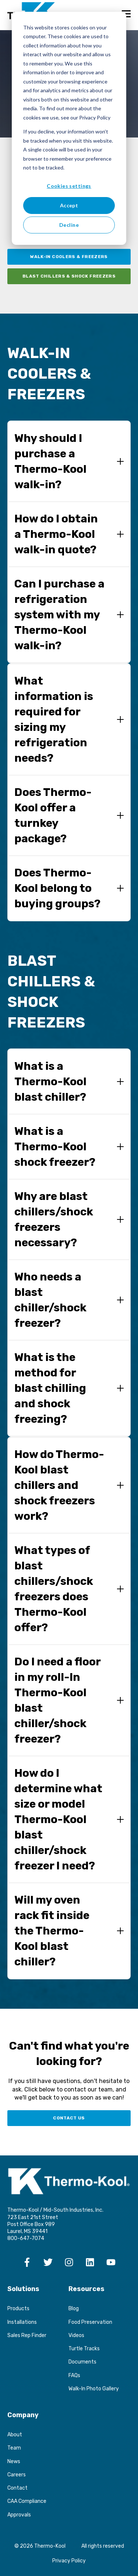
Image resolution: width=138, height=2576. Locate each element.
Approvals (19, 2515)
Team (14, 2448)
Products (18, 2308)
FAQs (74, 2375)
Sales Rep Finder (26, 2335)
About (14, 2435)
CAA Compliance (26, 2501)
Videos (76, 2335)
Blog (73, 2308)
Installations (22, 2322)
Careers (16, 2475)
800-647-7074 (25, 2238)
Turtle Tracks (84, 2348)
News (13, 2461)
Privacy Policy (69, 2561)
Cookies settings (69, 186)
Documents (82, 2362)
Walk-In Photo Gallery (93, 2389)
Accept (69, 205)
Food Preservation (90, 2322)
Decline (69, 225)
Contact (17, 2488)
